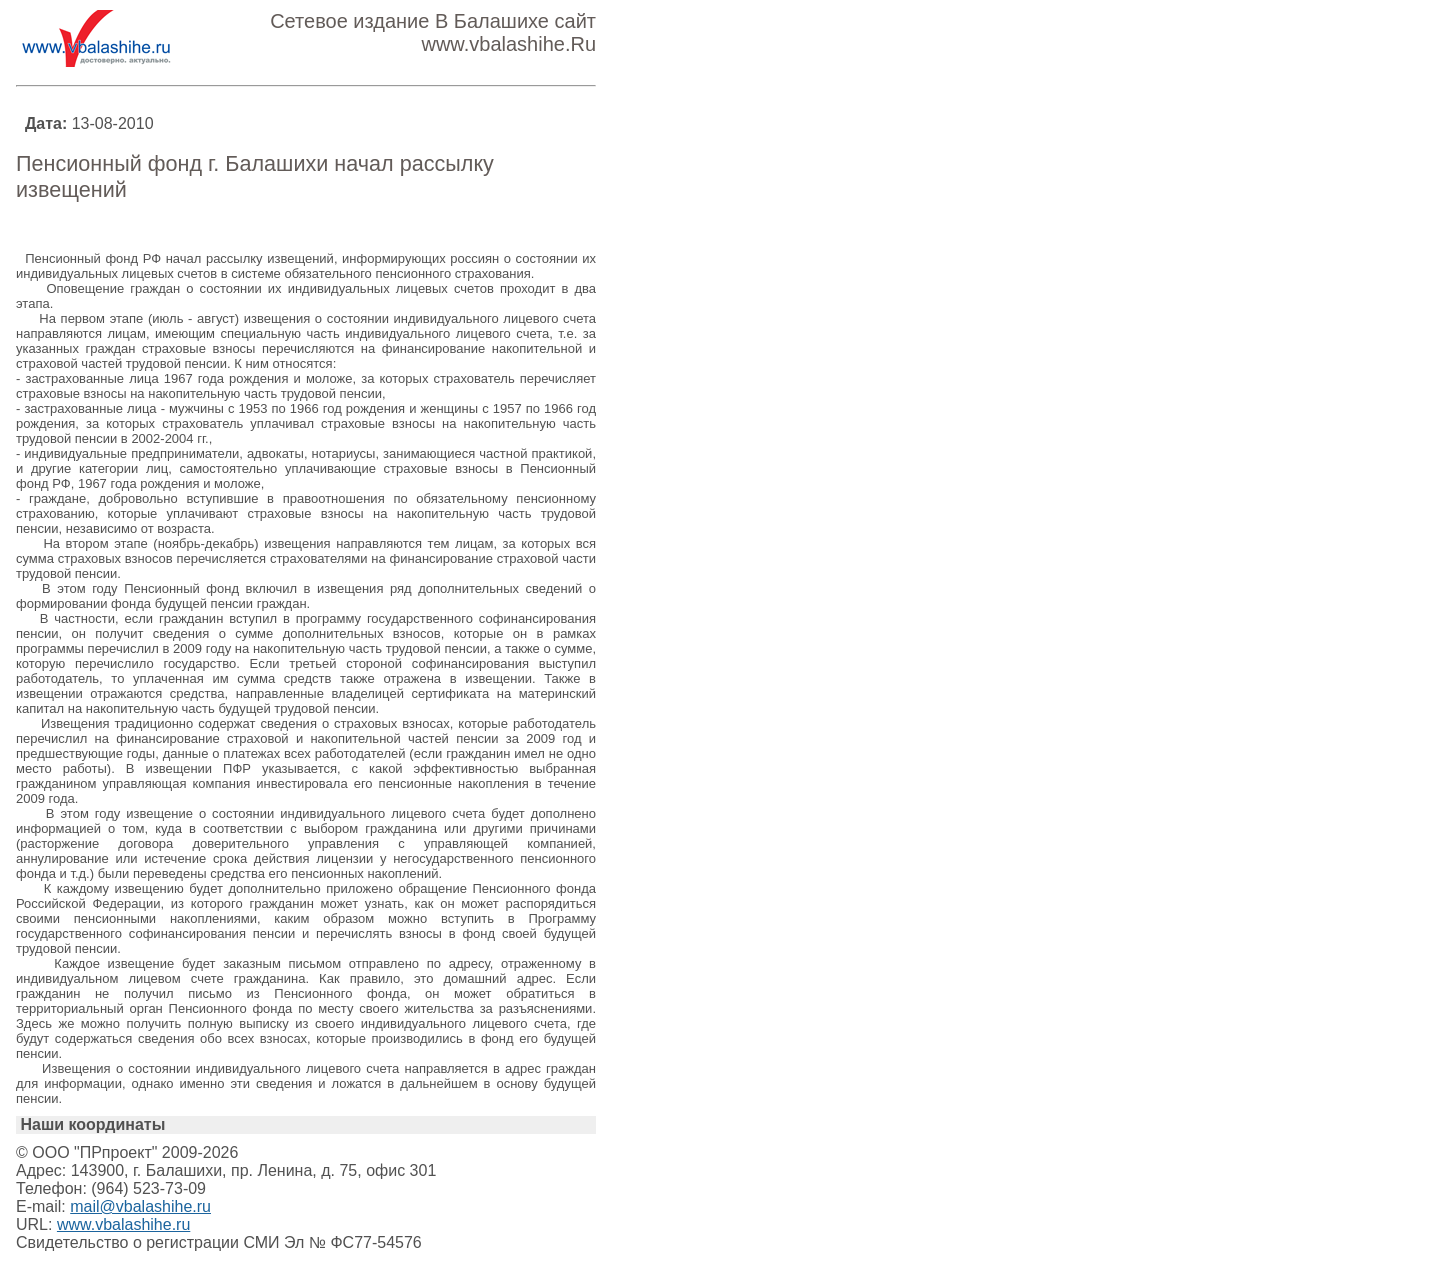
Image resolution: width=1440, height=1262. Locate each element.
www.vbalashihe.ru (123, 1224)
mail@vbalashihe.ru (140, 1206)
